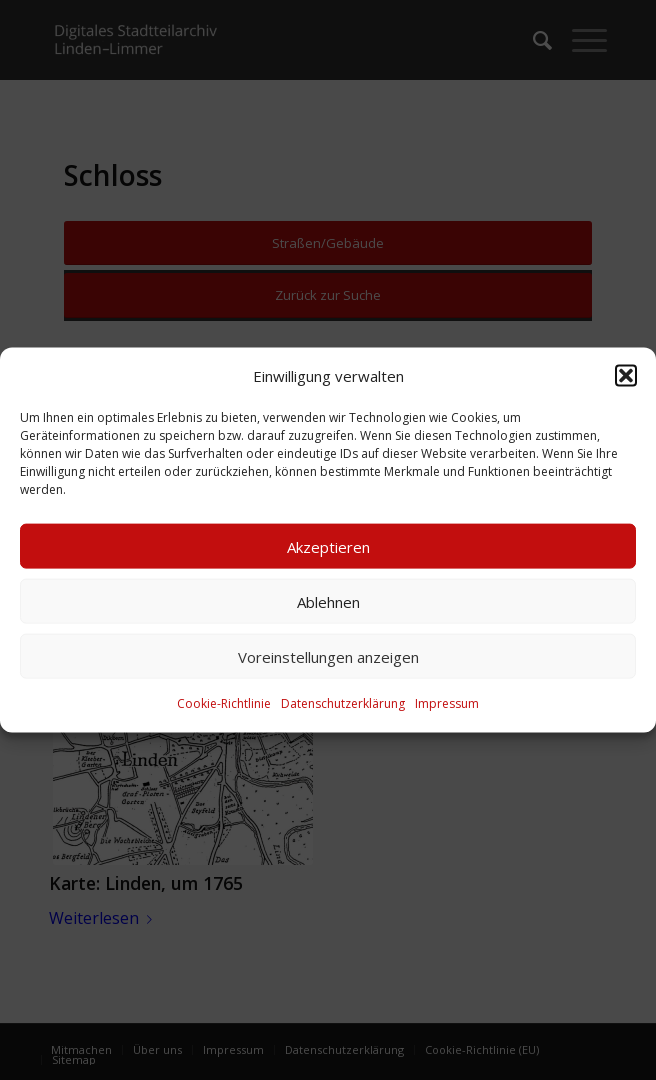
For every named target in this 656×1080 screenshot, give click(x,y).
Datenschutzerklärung (343, 703)
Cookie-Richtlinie (224, 703)
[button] (626, 376)
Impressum (447, 703)
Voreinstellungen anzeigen (328, 657)
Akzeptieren (328, 547)
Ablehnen (328, 602)
